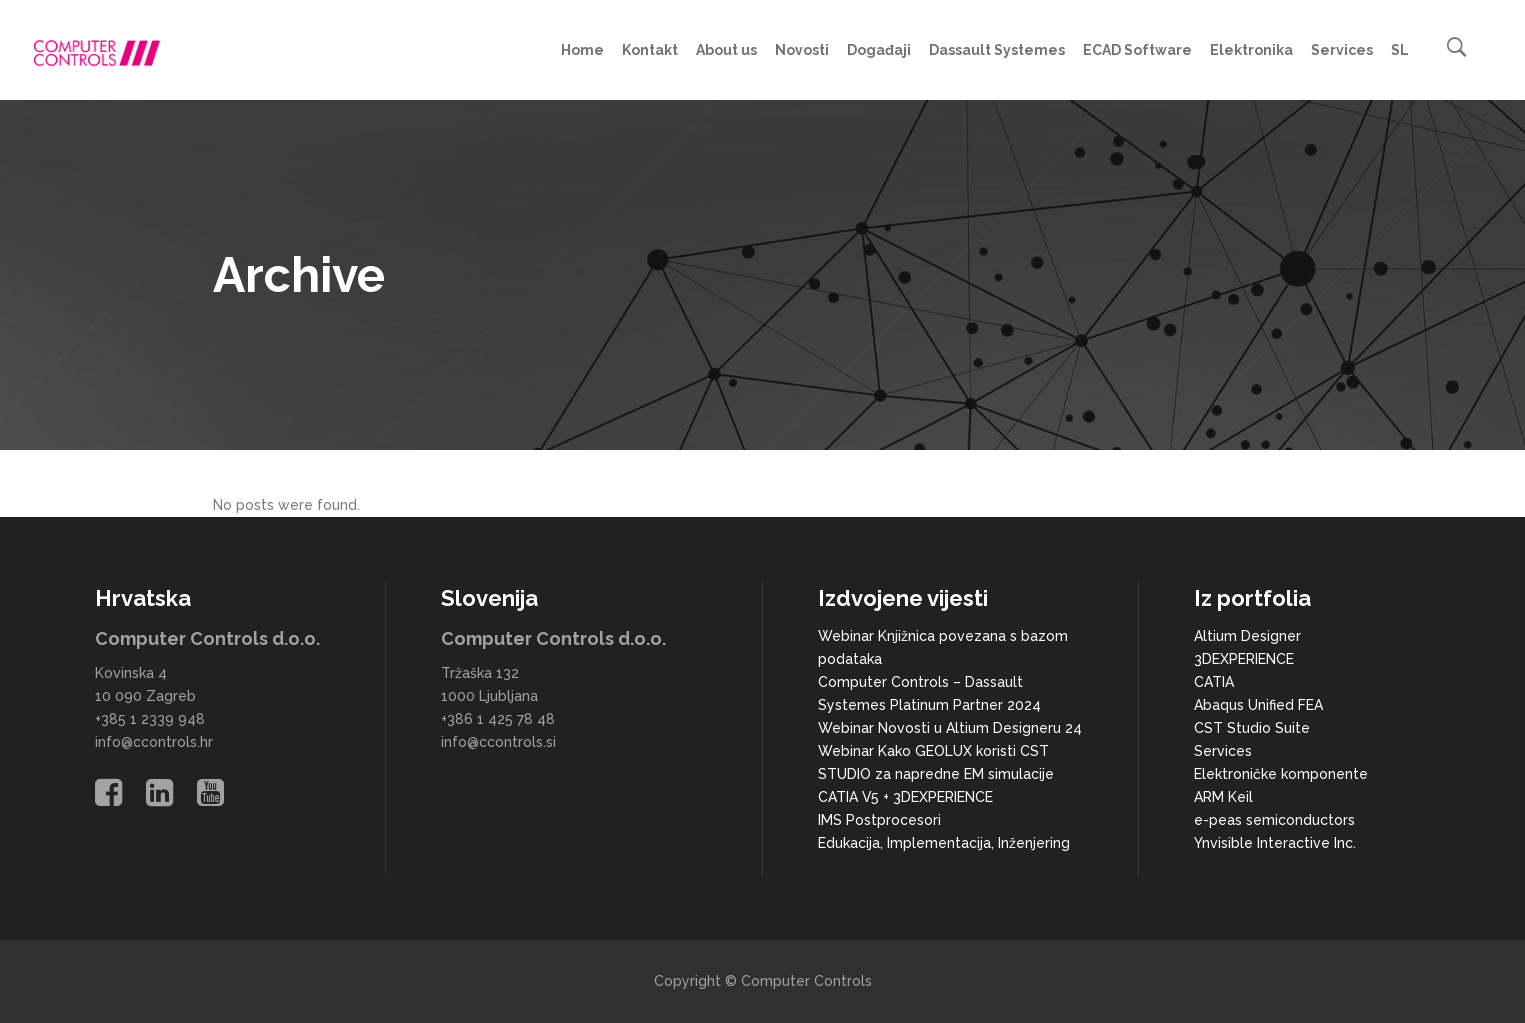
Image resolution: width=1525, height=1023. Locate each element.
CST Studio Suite (1252, 728)
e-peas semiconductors (1274, 820)
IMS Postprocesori (879, 820)
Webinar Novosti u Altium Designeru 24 (950, 728)
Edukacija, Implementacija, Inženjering (944, 843)
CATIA (1214, 682)
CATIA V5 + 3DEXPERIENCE (905, 797)
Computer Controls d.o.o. (207, 638)
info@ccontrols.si (498, 742)
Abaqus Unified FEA (1258, 705)
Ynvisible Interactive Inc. (1275, 843)
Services (1223, 751)
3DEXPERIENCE (1244, 659)
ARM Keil (1223, 797)
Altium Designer (1247, 636)
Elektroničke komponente (1281, 774)
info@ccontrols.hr (154, 742)
